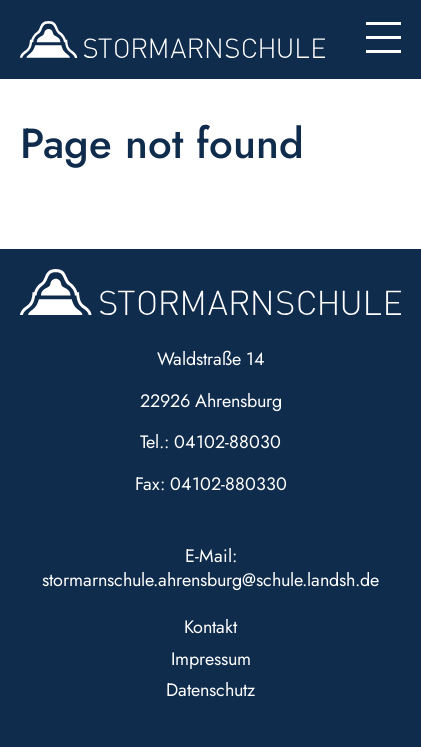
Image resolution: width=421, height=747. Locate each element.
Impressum (211, 659)
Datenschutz (210, 690)
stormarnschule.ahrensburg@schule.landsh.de (210, 580)
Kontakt (210, 627)
